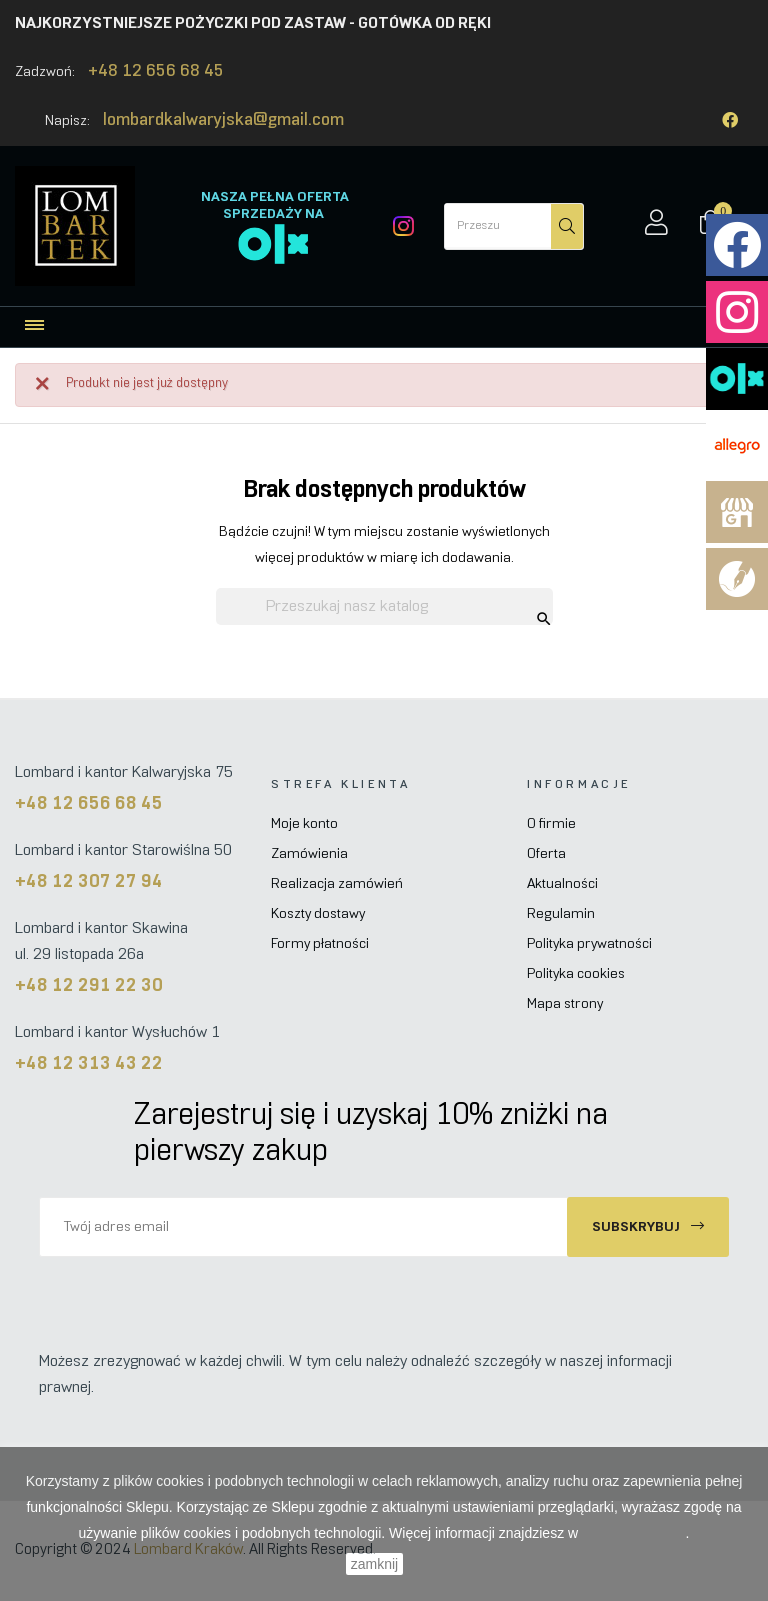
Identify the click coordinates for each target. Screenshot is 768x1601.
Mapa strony (565, 1004)
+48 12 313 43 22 (89, 1064)
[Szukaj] (384, 607)
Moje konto (304, 824)
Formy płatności (320, 944)
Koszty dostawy (318, 914)
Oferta (546, 854)
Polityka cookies (576, 974)
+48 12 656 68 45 (156, 72)
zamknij (374, 1564)
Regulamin (561, 914)
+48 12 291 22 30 (89, 986)
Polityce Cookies (634, 1533)
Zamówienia (309, 854)
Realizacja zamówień (337, 884)
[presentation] (206, 1296)
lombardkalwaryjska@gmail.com (223, 121)
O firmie (551, 824)
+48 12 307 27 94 (89, 882)
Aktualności (562, 884)
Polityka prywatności (589, 944)
